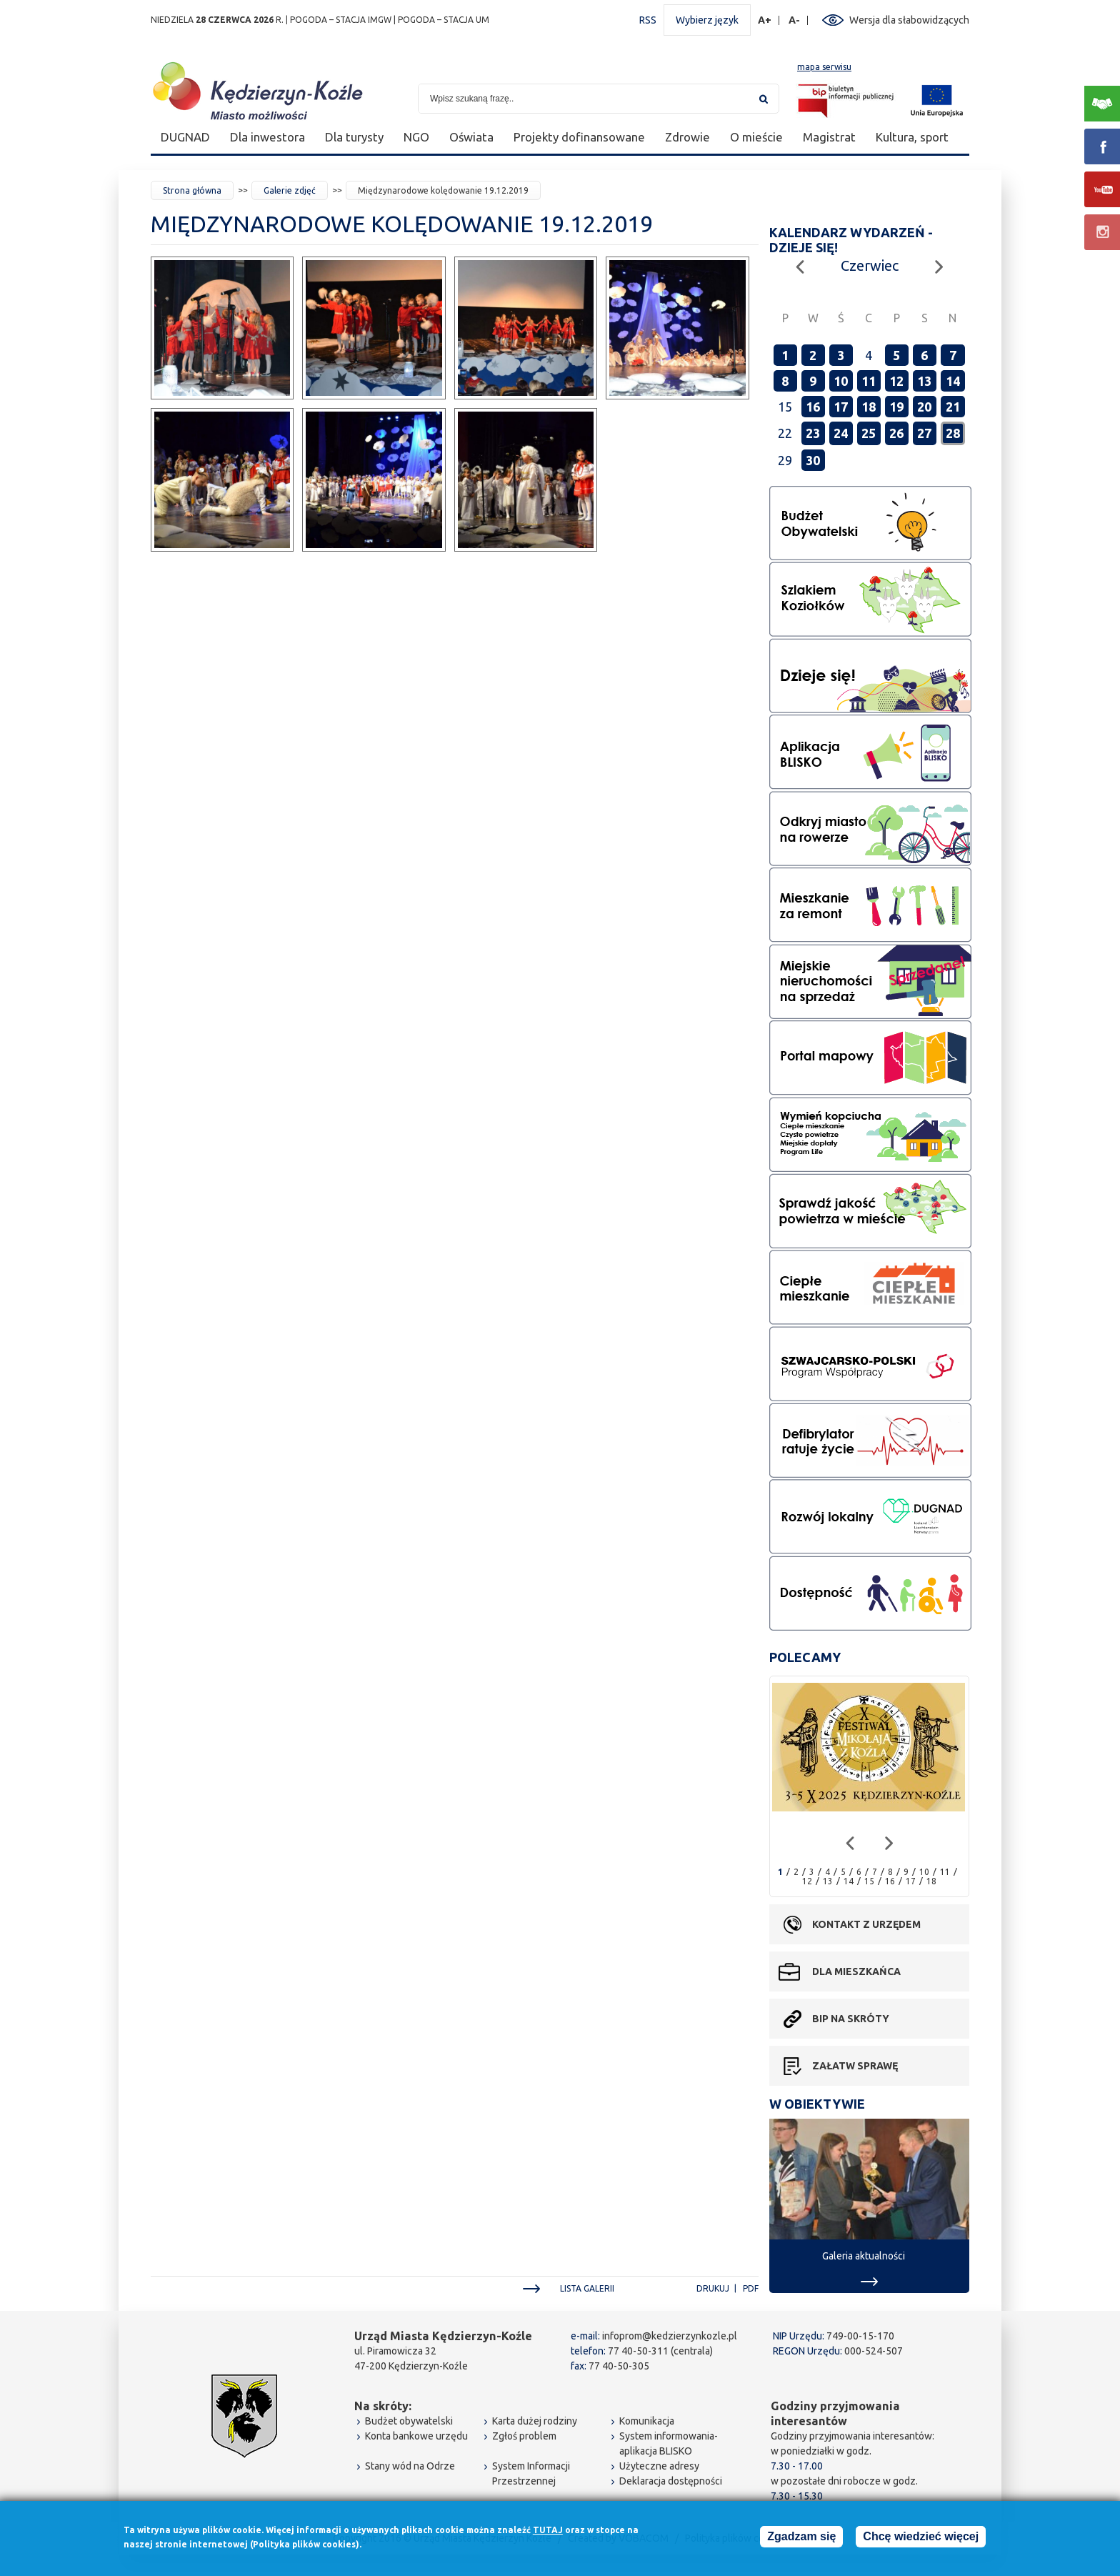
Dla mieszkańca (856, 1971)
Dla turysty (354, 137)
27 (924, 433)
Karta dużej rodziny (534, 2421)
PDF (751, 2288)
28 (953, 433)
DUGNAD (185, 137)
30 (813, 460)
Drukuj (712, 2288)
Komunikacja (646, 2421)
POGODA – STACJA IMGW (340, 19)
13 (924, 381)
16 (813, 406)
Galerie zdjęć (290, 190)
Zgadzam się (801, 2538)
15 (869, 1881)
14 (953, 381)
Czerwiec (870, 265)
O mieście (756, 137)
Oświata (471, 137)
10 (841, 381)
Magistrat (829, 137)
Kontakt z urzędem (866, 1924)
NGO (416, 137)
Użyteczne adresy (659, 2466)
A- (795, 20)
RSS (647, 20)
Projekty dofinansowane (579, 137)
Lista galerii (587, 2288)
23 (813, 433)
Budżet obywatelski (409, 2421)
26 (896, 433)
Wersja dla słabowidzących (909, 20)
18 (868, 406)
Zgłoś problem (524, 2436)
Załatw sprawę (855, 2066)
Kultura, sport (912, 137)
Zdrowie (687, 137)
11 (868, 381)
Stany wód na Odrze (410, 2466)
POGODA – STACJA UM (443, 19)
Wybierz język (707, 20)
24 (841, 433)
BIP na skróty (850, 2018)
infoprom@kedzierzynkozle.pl (669, 2336)
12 (896, 381)
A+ (765, 20)
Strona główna (192, 190)
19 (896, 406)
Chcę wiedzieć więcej (921, 2538)
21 (953, 406)
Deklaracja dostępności (670, 2481)
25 (868, 433)
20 (924, 406)
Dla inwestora (267, 137)
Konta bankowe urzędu (416, 2436)
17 (841, 406)
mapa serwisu (824, 66)
